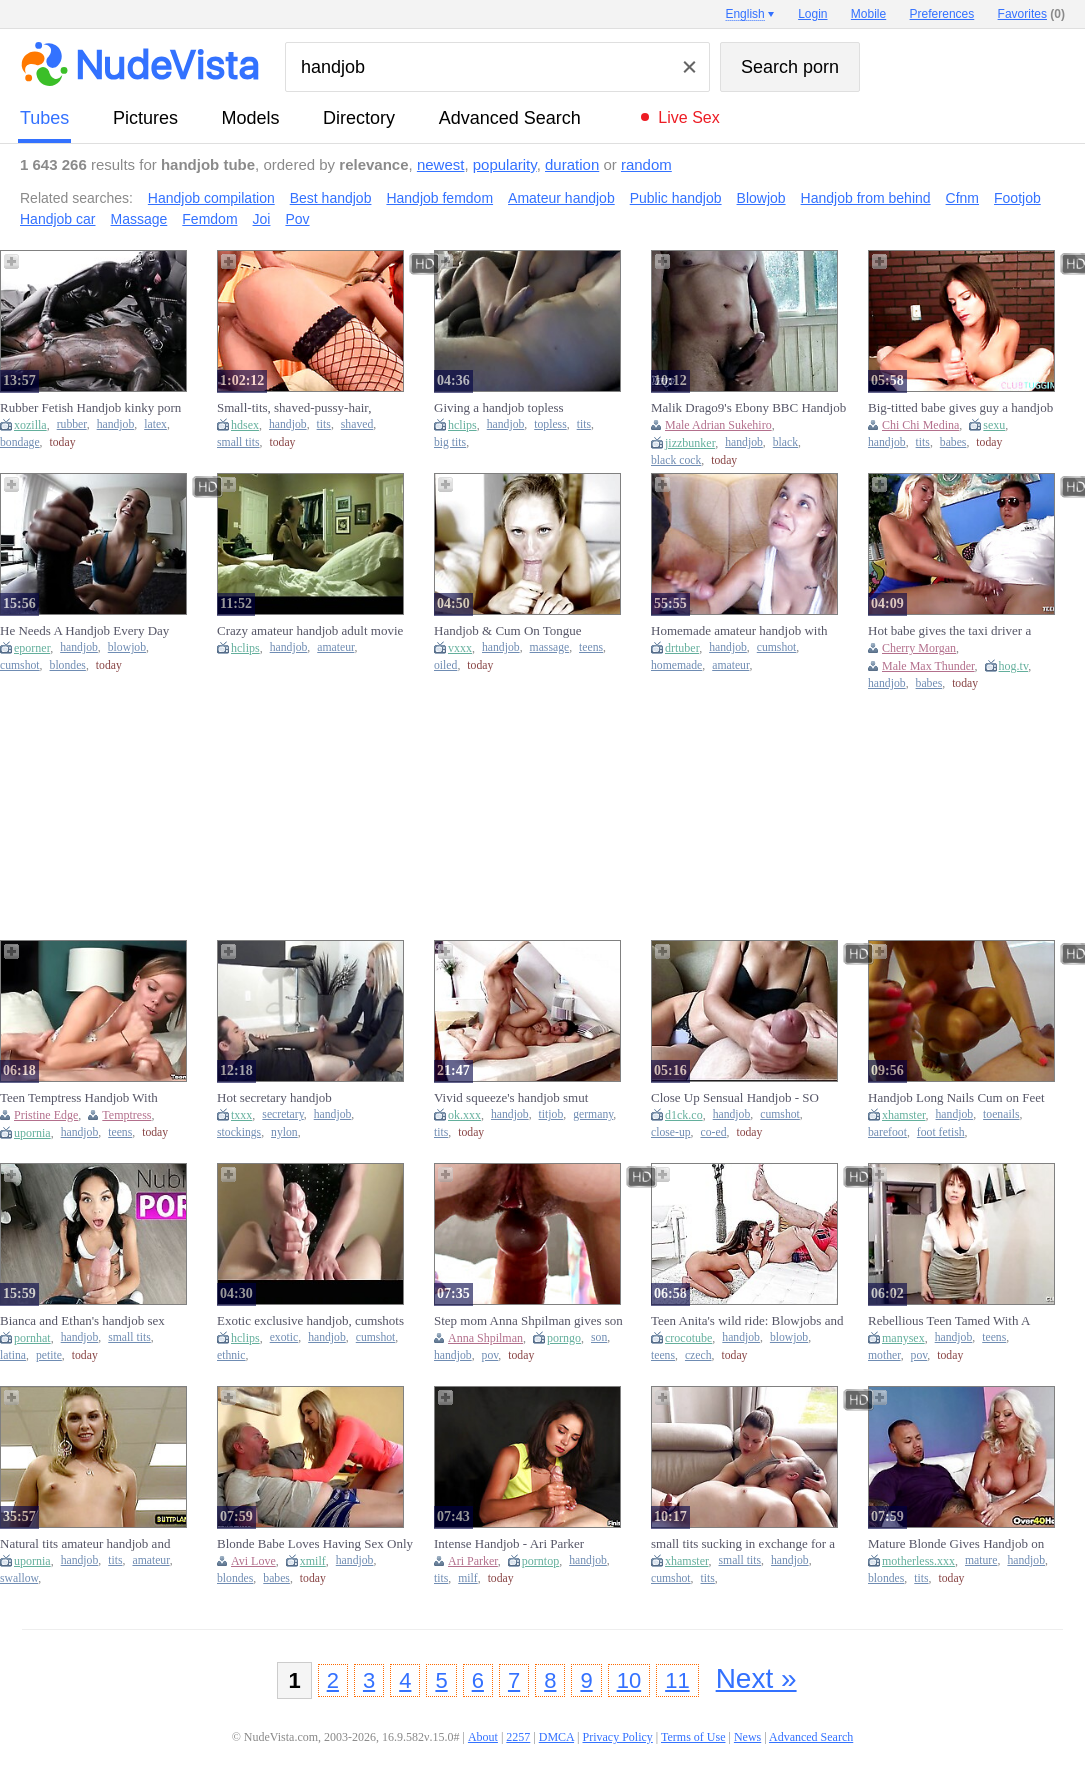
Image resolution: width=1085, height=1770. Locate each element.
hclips (462, 425)
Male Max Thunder (928, 666)
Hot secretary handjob (274, 1097)
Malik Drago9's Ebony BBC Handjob (748, 407)
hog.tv (1014, 666)
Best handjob (331, 198)
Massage (139, 219)
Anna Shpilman (485, 1338)
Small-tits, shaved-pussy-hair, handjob (294, 408)
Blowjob (761, 198)
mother (884, 1355)
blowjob (127, 647)
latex (155, 424)
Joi (262, 219)
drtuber (682, 648)
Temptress (126, 1115)
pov (490, 1355)
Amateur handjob (561, 198)
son (599, 1337)
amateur (335, 647)
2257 (518, 1737)
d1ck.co (684, 1115)
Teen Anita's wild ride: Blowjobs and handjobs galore (747, 1321)
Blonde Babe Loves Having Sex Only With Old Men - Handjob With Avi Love (315, 1544)
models (251, 118)
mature (981, 1560)
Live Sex (688, 117)
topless (550, 424)
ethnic (231, 1355)
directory (359, 118)
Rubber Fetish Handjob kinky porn (90, 407)
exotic (284, 1337)
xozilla (30, 425)
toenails (1001, 1114)
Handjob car (58, 219)
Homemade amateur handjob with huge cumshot (739, 631)
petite (49, 1355)
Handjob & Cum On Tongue (508, 630)
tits (324, 424)
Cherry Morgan (919, 648)
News (747, 1737)
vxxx (460, 648)
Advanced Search (510, 118)
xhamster (904, 1115)
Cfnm (962, 198)
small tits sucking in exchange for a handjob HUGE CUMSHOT (743, 1544)
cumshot (20, 665)
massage (550, 647)
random (646, 164)
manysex (903, 1338)
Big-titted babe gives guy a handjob (960, 407)
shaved (357, 424)
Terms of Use (693, 1737)
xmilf (313, 1561)
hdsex (245, 425)
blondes (68, 665)
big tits (450, 442)
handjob (116, 424)
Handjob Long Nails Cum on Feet (956, 1097)
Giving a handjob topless (499, 407)
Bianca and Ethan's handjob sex (82, 1320)
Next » (756, 1678)
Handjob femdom (439, 198)
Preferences (942, 14)
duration (572, 164)
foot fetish (941, 1132)
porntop (540, 1561)
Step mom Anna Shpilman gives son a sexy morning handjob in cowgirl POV (528, 1321)
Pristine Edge (46, 1115)
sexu (994, 425)
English (744, 14)
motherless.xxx (918, 1561)
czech (698, 1355)
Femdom (209, 219)
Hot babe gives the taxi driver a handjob (949, 631)
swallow (19, 1578)
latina (13, 1355)
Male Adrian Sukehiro (718, 425)
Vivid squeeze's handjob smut (511, 1097)
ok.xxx (464, 1115)
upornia (32, 1133)
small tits (238, 442)
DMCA (556, 1737)
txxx (241, 1115)
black (785, 442)
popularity (505, 164)
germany (593, 1114)
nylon (284, 1132)
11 (677, 1680)
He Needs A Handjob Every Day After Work (84, 631)
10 (629, 1680)
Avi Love (253, 1561)
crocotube (688, 1338)
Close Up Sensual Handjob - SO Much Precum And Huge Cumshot (741, 1098)
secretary (282, 1114)
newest (441, 164)
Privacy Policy (617, 1737)
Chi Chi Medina (920, 425)
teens (591, 647)
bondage (20, 442)
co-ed (714, 1132)
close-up (671, 1132)
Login (812, 14)
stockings (239, 1132)
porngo (564, 1338)
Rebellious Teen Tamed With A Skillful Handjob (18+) (949, 1321)
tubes (44, 118)
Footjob (1017, 198)
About (483, 1737)
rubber (72, 424)
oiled (445, 665)
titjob (551, 1114)
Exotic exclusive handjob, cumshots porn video (310, 1321)
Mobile (868, 14)
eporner (32, 648)
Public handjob (676, 198)
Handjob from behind (866, 198)
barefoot (887, 1132)
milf (467, 1578)
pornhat (32, 1338)
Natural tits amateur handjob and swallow (85, 1544)
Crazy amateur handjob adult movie (310, 630)
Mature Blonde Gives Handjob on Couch (956, 1544)
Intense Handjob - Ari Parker (509, 1543)
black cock (676, 460)
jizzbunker (690, 443)
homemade (676, 665)
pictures (145, 118)
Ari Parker (473, 1561)
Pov (297, 219)
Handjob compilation (211, 198)
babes (953, 442)
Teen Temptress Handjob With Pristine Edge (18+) (79, 1098)
